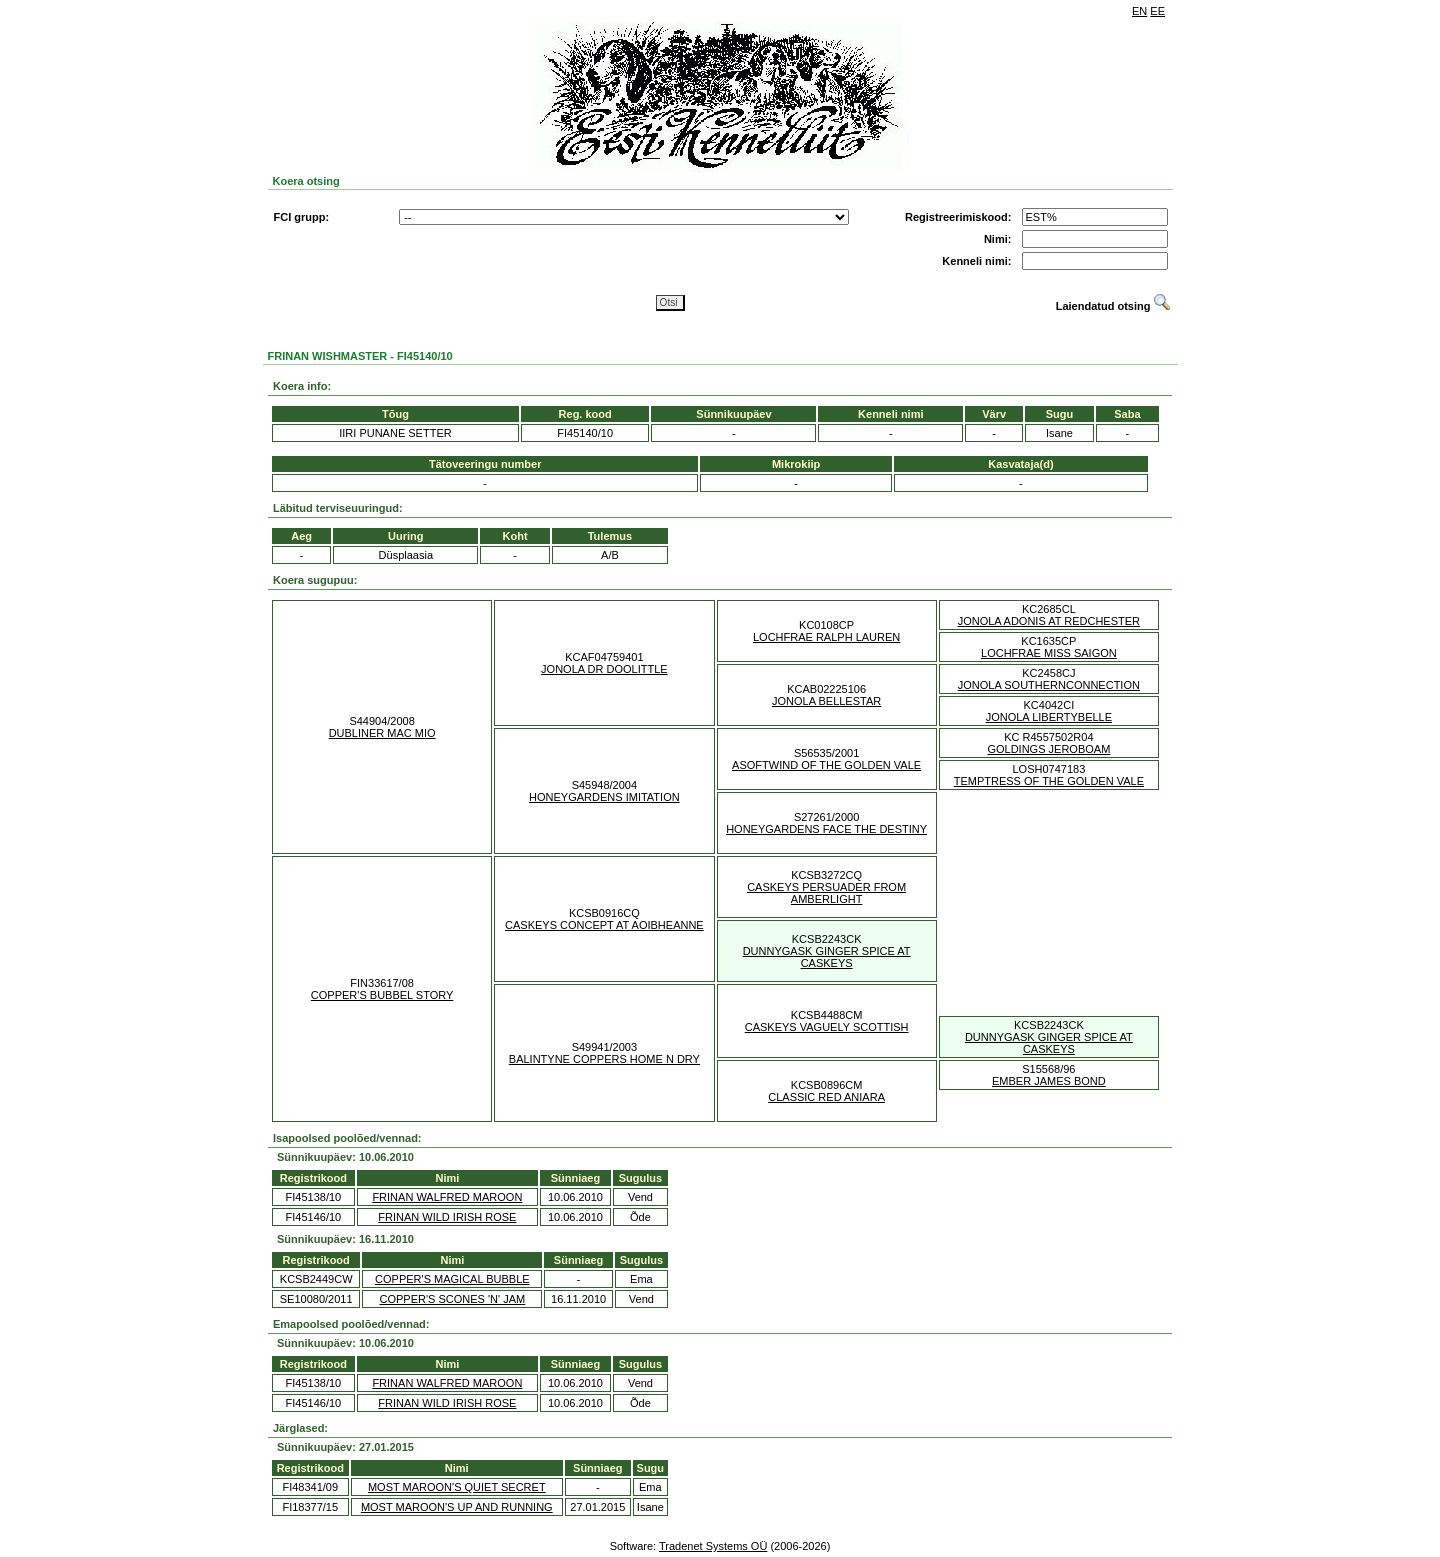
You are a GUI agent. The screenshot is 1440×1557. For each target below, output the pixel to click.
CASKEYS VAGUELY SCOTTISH (827, 1027)
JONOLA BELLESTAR (826, 701)
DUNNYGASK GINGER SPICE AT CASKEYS (827, 957)
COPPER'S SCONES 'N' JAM (453, 1299)
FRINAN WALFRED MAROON (447, 1197)
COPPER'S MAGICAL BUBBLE (452, 1279)
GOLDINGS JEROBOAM (1048, 749)
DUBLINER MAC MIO (382, 733)
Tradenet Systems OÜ (713, 1546)
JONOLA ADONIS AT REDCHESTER (1049, 621)
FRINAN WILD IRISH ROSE (447, 1217)
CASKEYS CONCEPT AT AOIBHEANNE (604, 925)
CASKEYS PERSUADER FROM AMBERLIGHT (826, 893)
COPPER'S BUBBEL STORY (382, 995)
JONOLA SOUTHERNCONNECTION (1049, 685)
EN (1139, 11)
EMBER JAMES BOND (1049, 1081)
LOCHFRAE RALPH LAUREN (826, 637)
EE (1157, 11)
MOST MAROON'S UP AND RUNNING (457, 1507)
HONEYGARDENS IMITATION (604, 797)
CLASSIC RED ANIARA (826, 1097)
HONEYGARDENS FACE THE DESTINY (826, 829)
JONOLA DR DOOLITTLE (604, 669)
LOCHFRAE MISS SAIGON (1049, 653)
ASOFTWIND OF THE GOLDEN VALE (826, 765)
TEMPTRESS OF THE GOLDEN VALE (1049, 781)
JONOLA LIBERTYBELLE (1049, 717)
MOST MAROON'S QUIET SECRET (457, 1487)
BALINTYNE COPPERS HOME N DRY (604, 1059)
